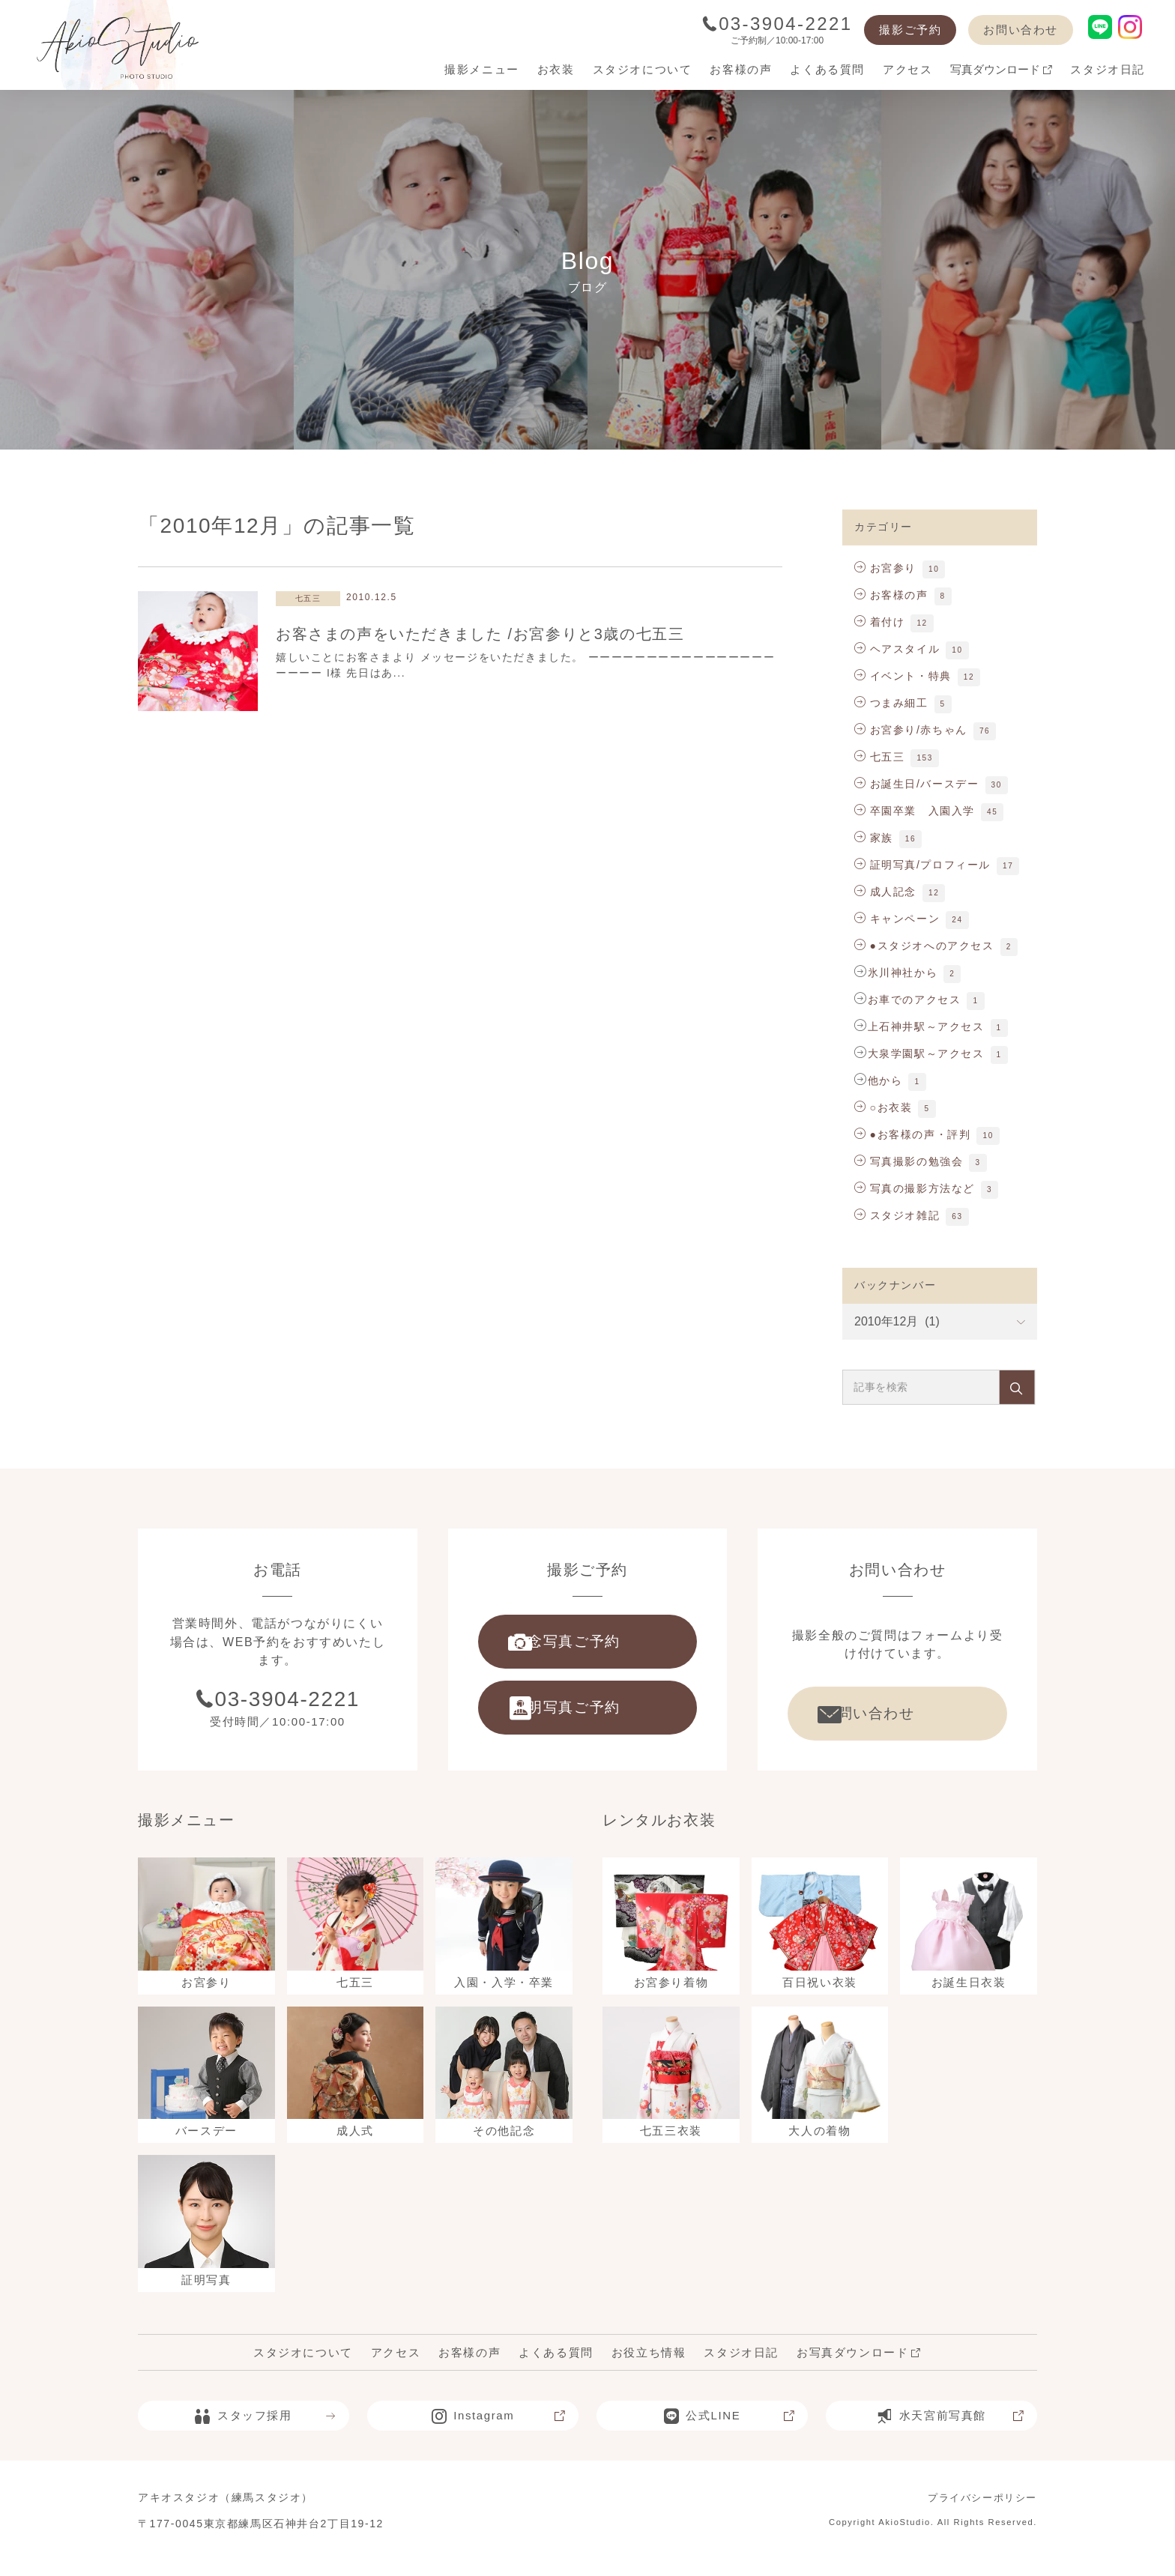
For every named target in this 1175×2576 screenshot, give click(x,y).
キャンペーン (897, 919)
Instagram (498, 2431)
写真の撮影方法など (914, 1188)
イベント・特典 (903, 676)
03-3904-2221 (777, 23)
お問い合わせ (1020, 29)
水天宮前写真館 (950, 2431)
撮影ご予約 (910, 29)
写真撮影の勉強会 (908, 1161)
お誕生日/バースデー (916, 784)
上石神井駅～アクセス (926, 1026)
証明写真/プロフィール (922, 865)
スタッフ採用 (265, 2431)
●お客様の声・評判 (912, 1134)
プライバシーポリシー (978, 2513)
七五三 (879, 757)
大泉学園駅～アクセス (926, 1053)
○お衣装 (883, 1107)
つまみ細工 (891, 703)
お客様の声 (891, 595)
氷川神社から (903, 973)
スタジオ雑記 (897, 1215)
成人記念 (885, 892)
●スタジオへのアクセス (924, 946)
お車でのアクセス (914, 1000)
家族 (873, 838)
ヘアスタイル (897, 649)
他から (885, 1080)
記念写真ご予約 (584, 1645)
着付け (879, 622)
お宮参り (885, 568)
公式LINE (729, 2431)
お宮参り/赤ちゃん (910, 730)
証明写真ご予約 (584, 1717)
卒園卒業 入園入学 (914, 811)
